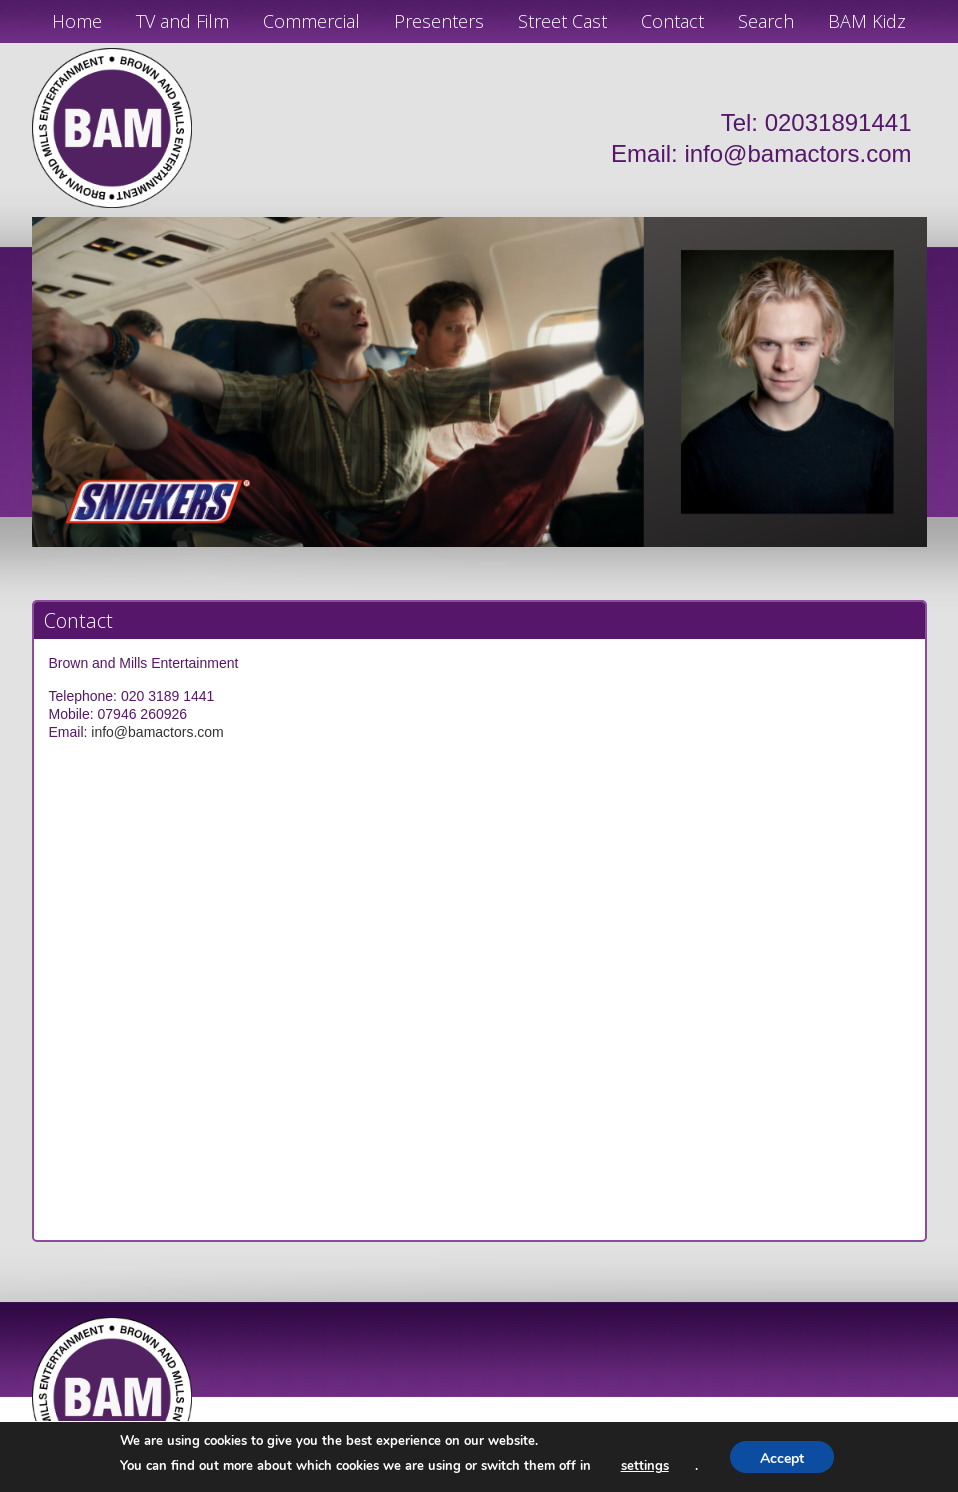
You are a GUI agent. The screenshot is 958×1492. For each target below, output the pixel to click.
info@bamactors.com (797, 153)
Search (766, 21)
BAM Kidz (867, 21)
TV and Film (182, 21)
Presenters (439, 21)
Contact (672, 21)
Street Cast (562, 21)
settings (645, 1466)
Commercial (311, 21)
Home (77, 21)
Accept (782, 1458)
